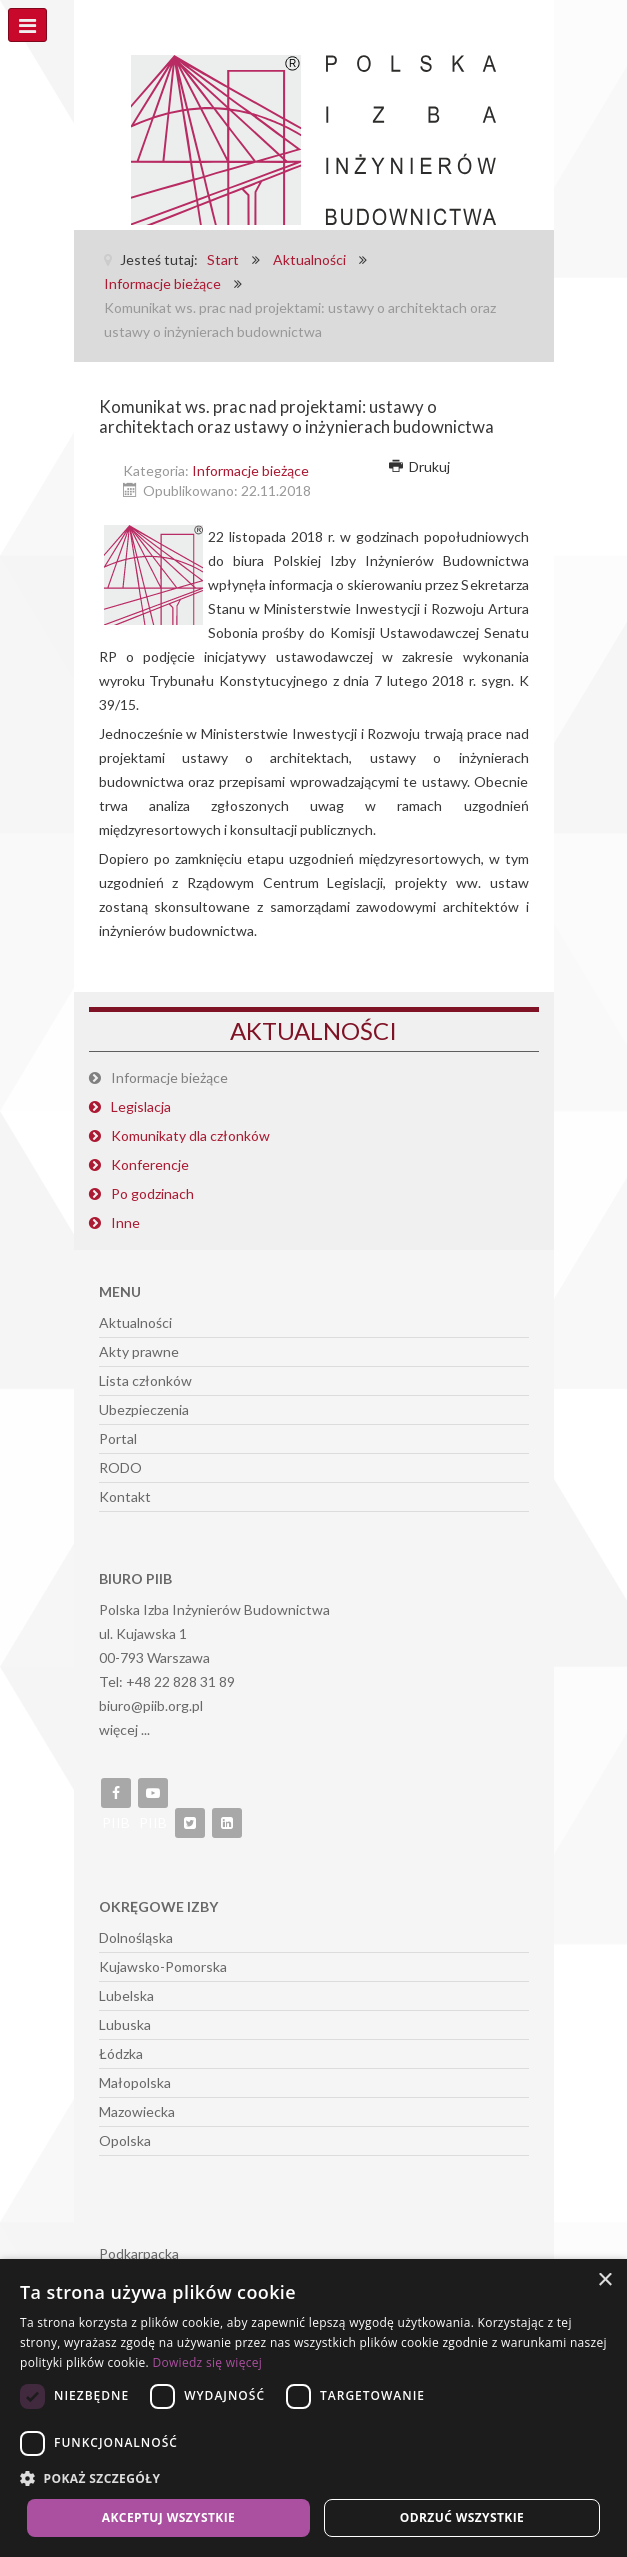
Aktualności (135, 1322)
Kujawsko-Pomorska (163, 1966)
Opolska (125, 2140)
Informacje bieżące (250, 470)
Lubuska (125, 2024)
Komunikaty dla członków (190, 1135)
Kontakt (125, 1496)
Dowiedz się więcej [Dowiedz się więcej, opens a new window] (207, 2362)
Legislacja (141, 1106)
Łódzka (121, 2053)
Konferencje (150, 1164)
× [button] (604, 2280)
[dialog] (313, 2408)
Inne (125, 1222)
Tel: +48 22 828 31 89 (167, 1681)
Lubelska (126, 1995)
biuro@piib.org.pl (151, 1705)
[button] (313, 2479)
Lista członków (145, 1380)
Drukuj (420, 466)
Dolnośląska (136, 1937)
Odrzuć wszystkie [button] (462, 2517)
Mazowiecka (137, 2111)
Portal (118, 1438)
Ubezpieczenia (144, 1409)
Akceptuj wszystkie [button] (168, 2517)
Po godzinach (152, 1193)
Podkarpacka (139, 2253)
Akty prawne (139, 1351)
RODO (120, 1467)
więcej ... (124, 1729)
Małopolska (135, 2082)
